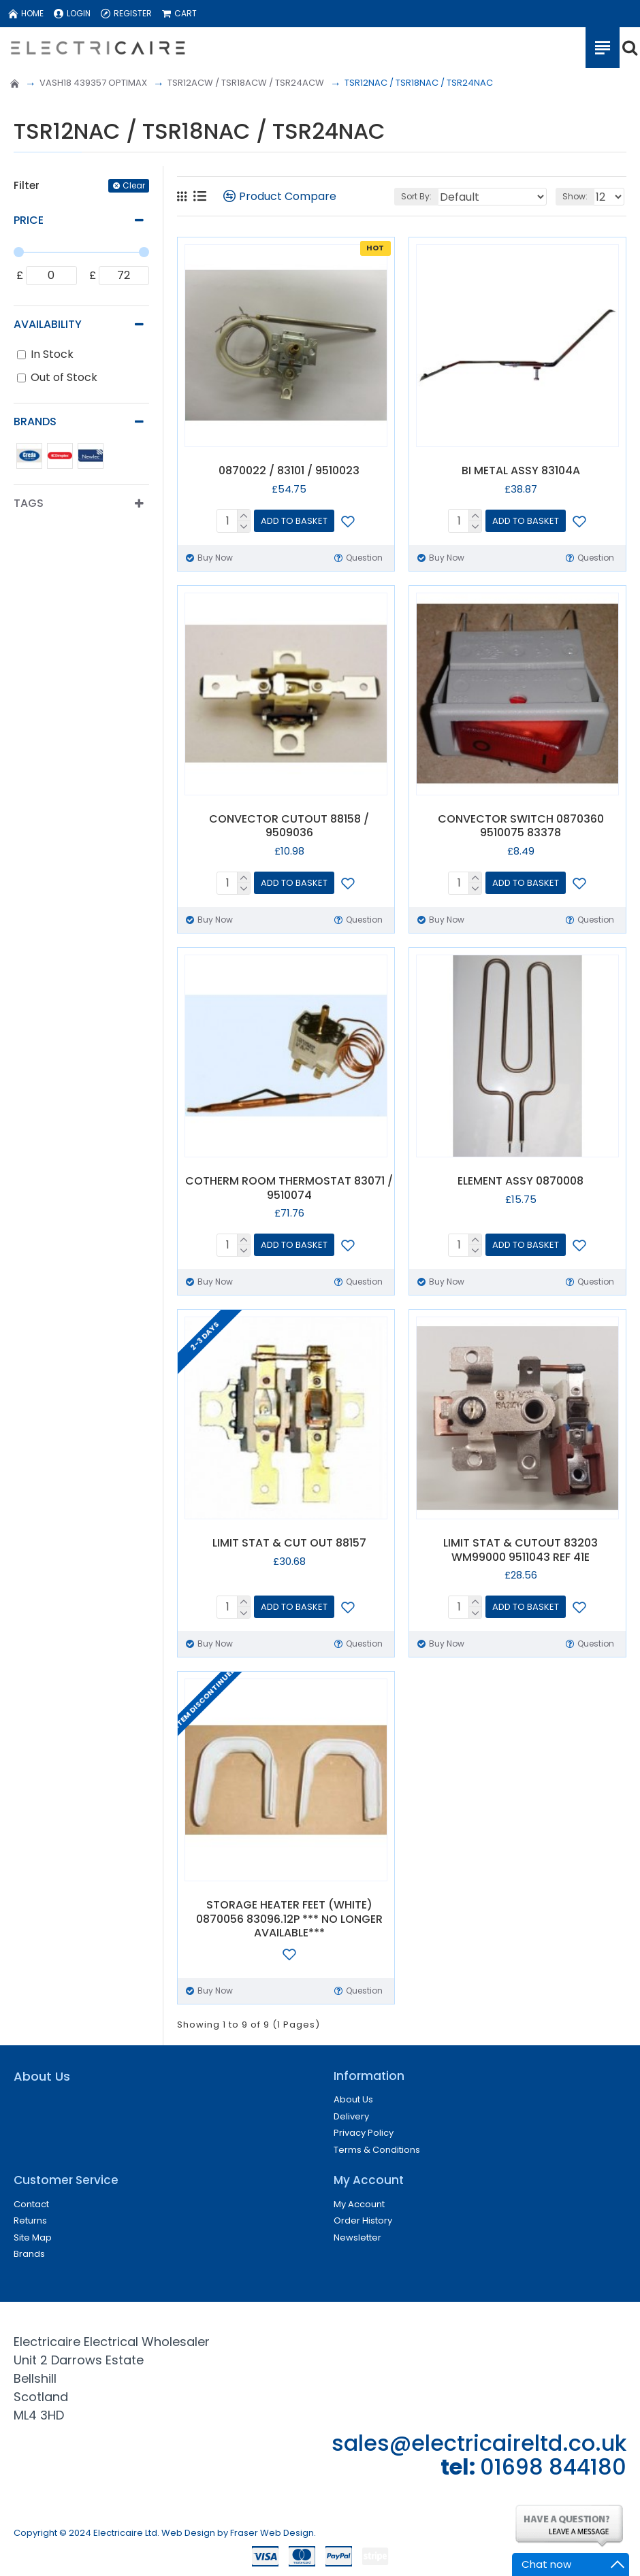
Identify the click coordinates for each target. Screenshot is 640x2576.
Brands (35, 421)
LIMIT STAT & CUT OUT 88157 (289, 1543)
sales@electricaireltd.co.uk (479, 2443)
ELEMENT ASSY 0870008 (520, 1181)
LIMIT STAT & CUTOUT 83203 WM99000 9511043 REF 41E (520, 1550)
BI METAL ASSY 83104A (521, 471)
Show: (575, 196)
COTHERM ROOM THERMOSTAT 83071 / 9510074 (289, 1188)
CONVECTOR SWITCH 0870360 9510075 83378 (521, 826)
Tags (29, 503)
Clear (134, 185)
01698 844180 (553, 2467)
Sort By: (416, 196)
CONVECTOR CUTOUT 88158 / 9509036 (289, 826)
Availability (48, 324)
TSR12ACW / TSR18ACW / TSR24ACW (245, 82)
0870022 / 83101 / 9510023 (289, 471)
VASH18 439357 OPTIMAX (93, 82)
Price (29, 220)
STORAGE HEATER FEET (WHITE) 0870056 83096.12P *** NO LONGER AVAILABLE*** (289, 1919)
